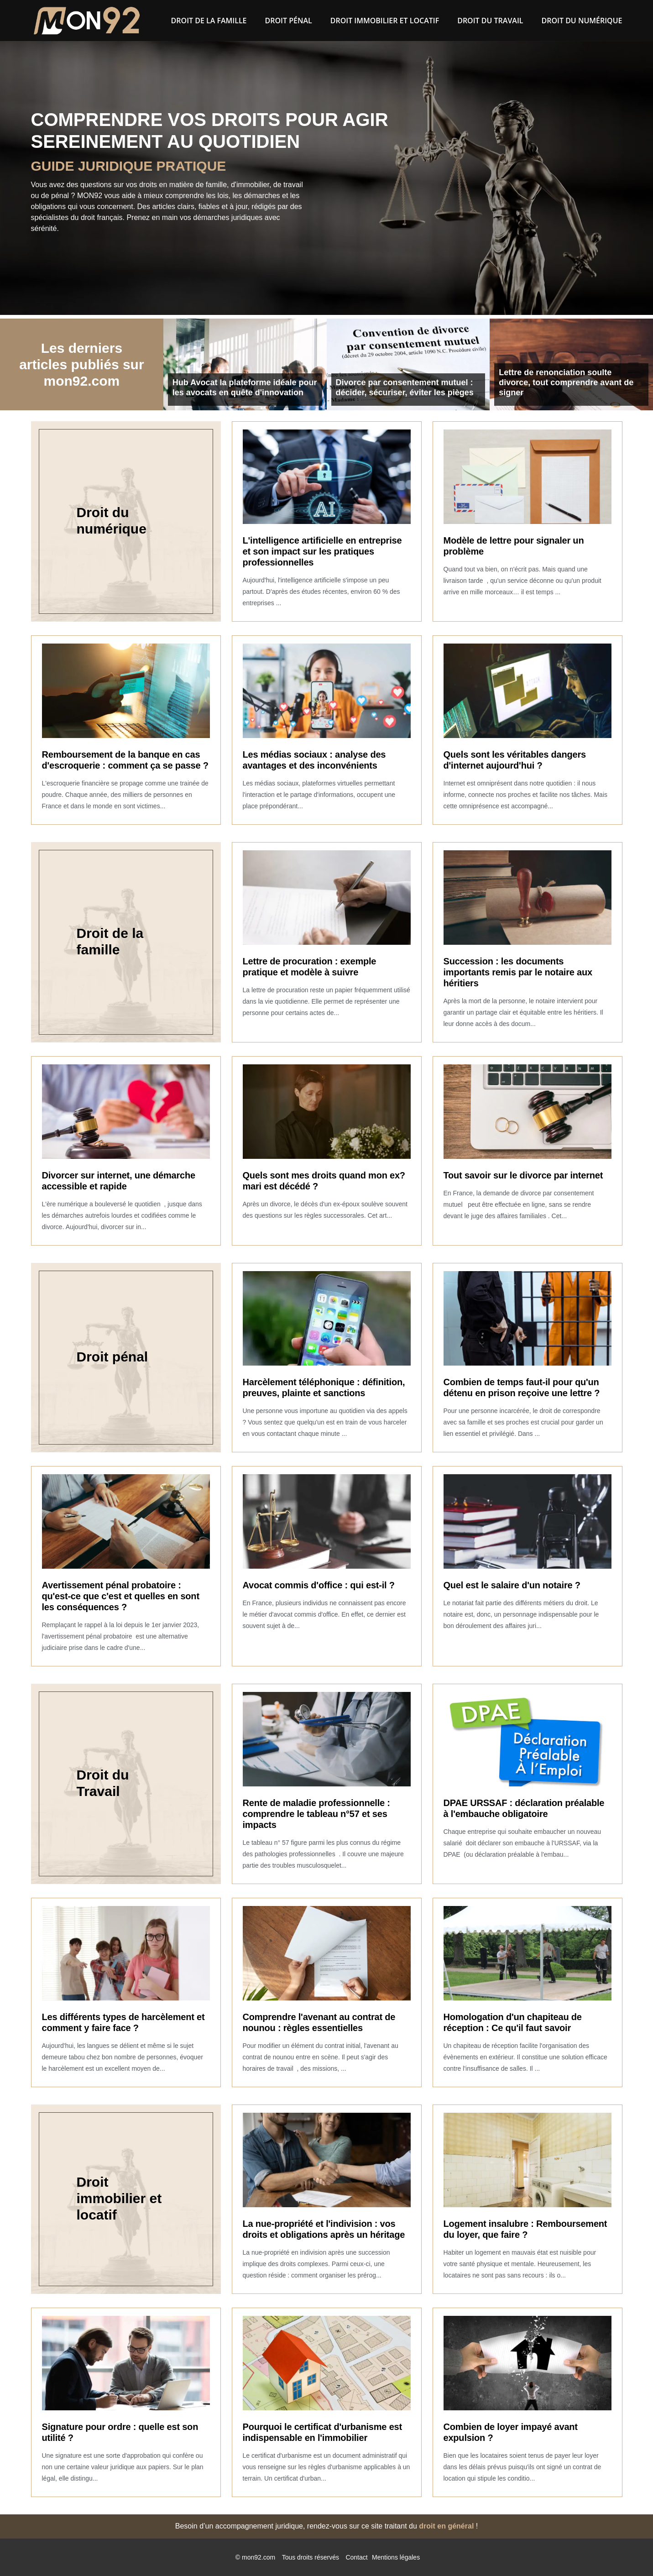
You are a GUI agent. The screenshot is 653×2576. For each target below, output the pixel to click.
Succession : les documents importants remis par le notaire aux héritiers (518, 972)
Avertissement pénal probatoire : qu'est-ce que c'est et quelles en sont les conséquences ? (120, 1596)
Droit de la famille (209, 21)
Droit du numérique (582, 21)
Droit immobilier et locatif (384, 21)
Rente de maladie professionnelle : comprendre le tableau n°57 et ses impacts (316, 1814)
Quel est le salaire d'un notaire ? (512, 1585)
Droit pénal (288, 21)
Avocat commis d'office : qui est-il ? (319, 1585)
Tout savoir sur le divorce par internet (523, 1175)
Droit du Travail (490, 21)
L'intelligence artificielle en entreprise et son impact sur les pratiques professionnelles (322, 551)
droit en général (446, 2526)
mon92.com (258, 2557)
